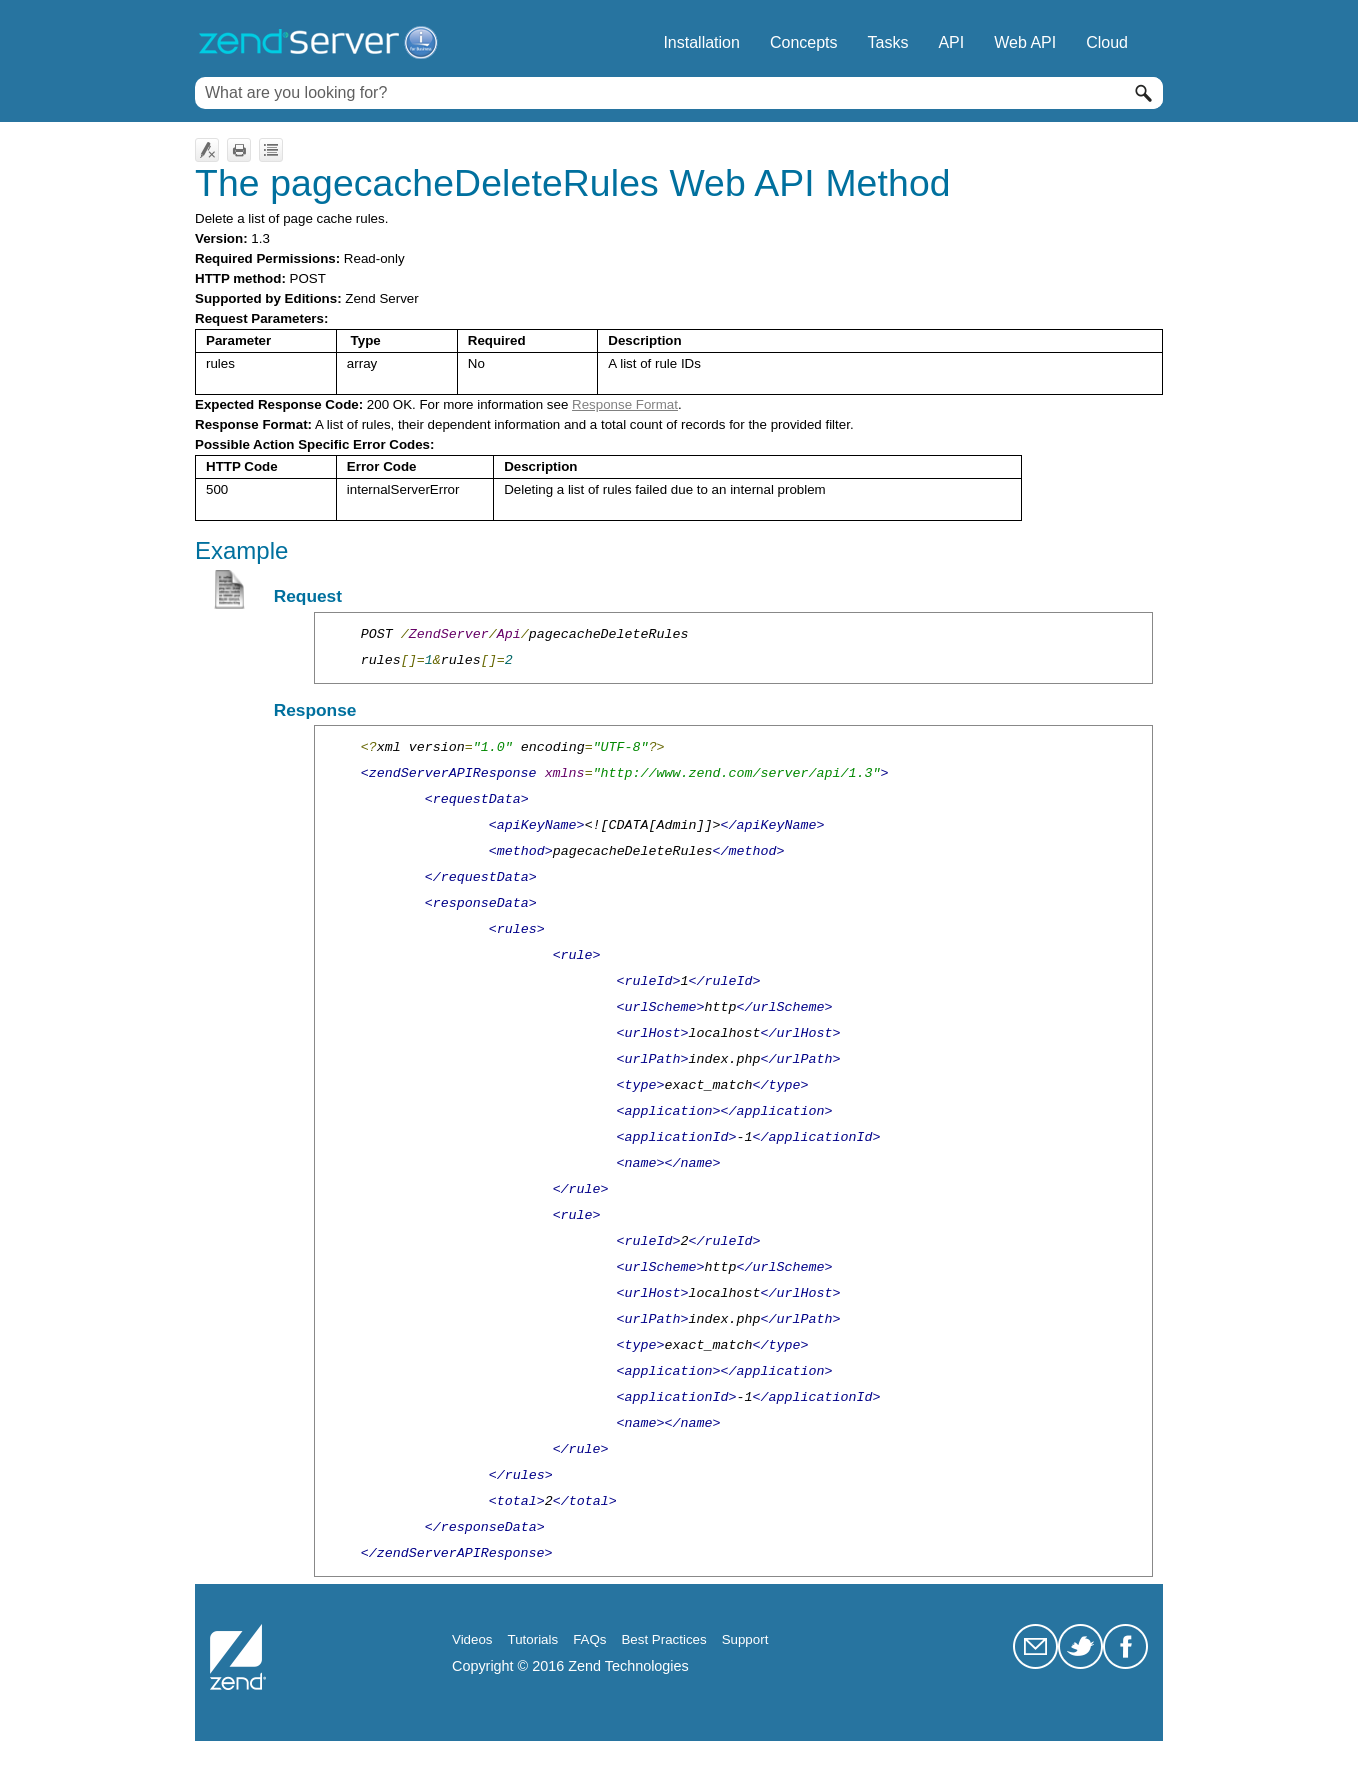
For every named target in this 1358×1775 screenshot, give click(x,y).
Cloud (1107, 42)
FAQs (589, 1639)
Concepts (804, 42)
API (951, 42)
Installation (701, 42)
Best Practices (663, 1639)
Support (745, 1639)
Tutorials (533, 1639)
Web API (1025, 42)
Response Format (625, 404)
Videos (472, 1639)
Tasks (888, 42)
